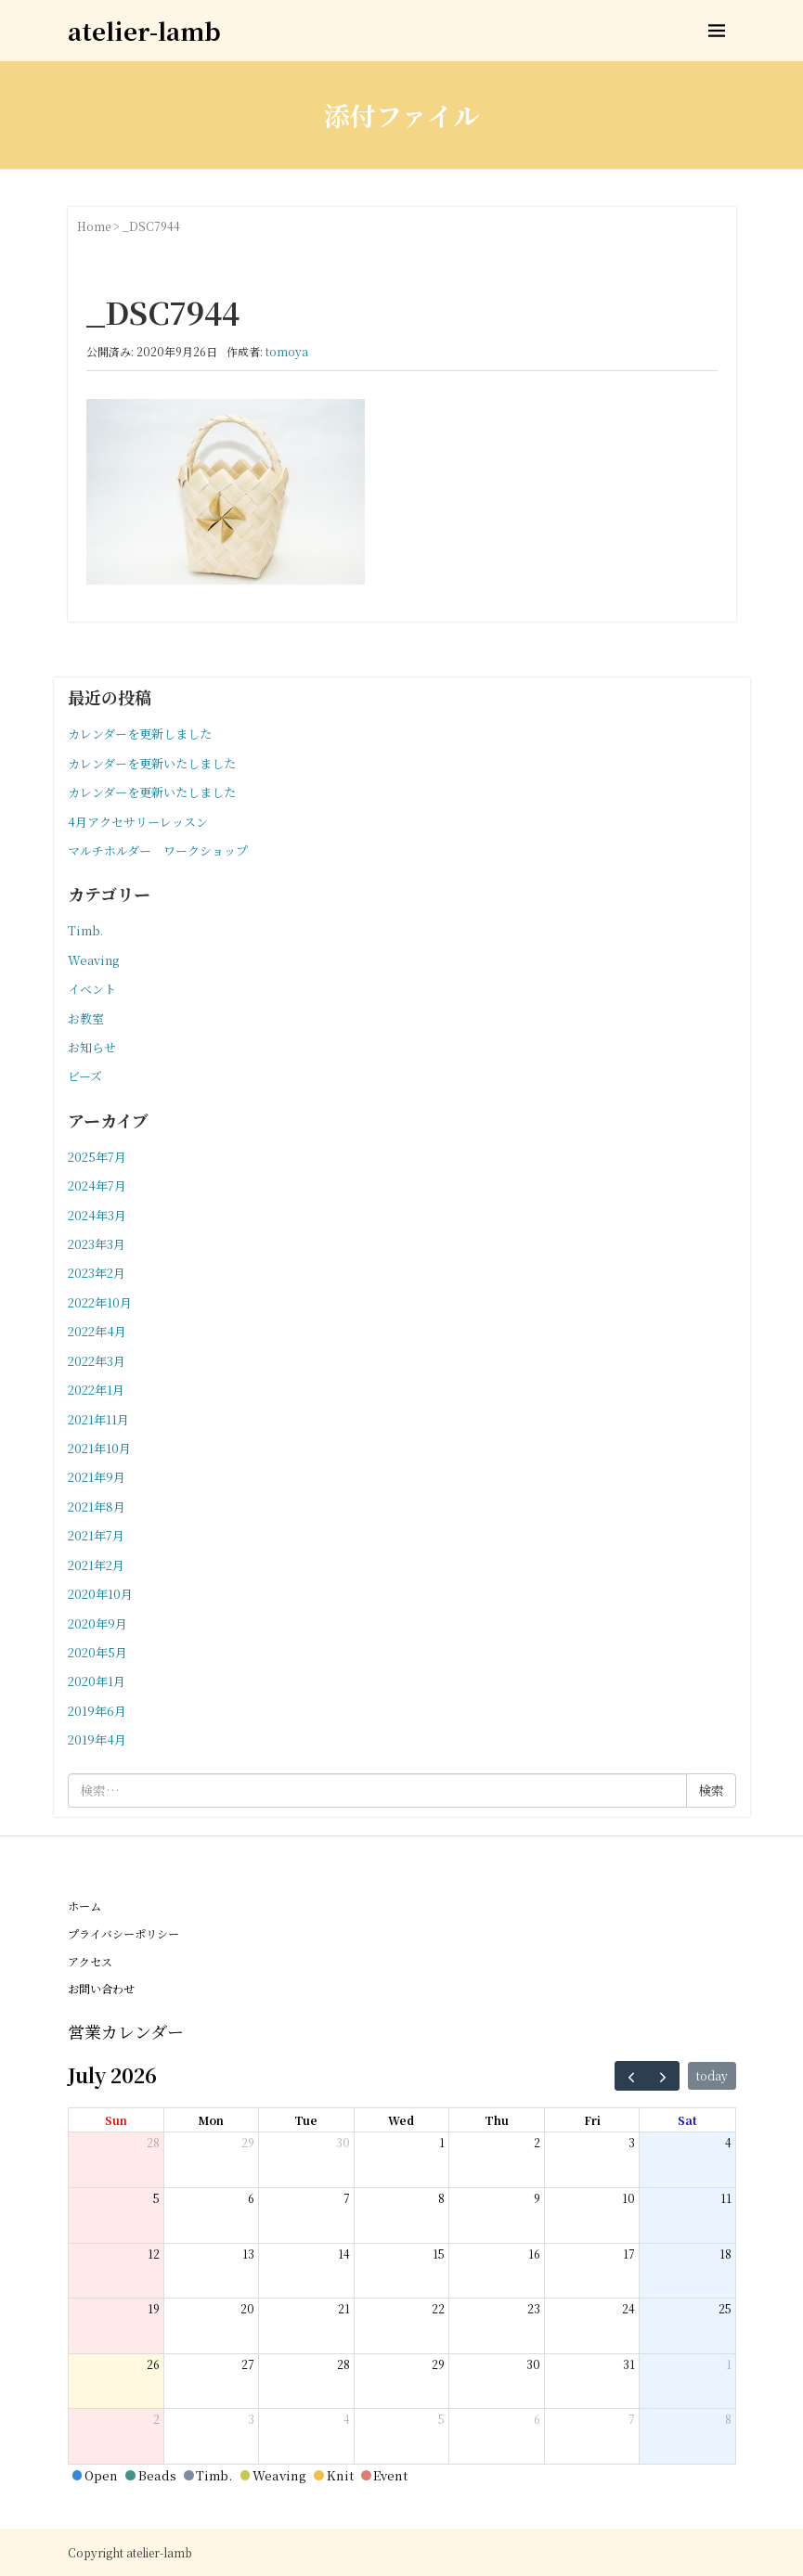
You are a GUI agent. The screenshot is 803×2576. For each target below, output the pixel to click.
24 (628, 2308)
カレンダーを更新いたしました (152, 763)
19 (154, 2308)
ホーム (84, 1905)
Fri (592, 2120)
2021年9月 (96, 1477)
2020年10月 (100, 1594)
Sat (687, 2120)
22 (438, 2308)
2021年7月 (96, 1535)
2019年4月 (97, 1739)
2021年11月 (98, 1419)
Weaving (93, 960)
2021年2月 (96, 1565)
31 (629, 2364)
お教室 (86, 1018)
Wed (401, 2120)
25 (725, 2308)
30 (343, 2142)
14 (344, 2253)
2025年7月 (97, 1157)
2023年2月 (96, 1273)
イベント (92, 989)
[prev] (631, 2076)
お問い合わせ (101, 1988)
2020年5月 (97, 1652)
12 (154, 2253)
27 (247, 2364)
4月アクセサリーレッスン (138, 822)
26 (153, 2364)
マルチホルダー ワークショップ (158, 850)
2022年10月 (100, 1302)
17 (629, 2253)
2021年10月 (99, 1448)
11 (726, 2198)
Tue (305, 2120)
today (712, 2075)
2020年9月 (97, 1623)
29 (247, 2142)
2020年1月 (96, 1681)
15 (439, 2253)
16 (534, 2253)
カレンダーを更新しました (140, 733)
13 (248, 2253)
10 (628, 2198)
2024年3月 (97, 1215)
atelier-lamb (144, 30)
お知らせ (92, 1047)
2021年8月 (96, 1506)
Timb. (85, 930)
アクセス (90, 1961)
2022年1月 (96, 1389)
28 (153, 2142)
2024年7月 (97, 1185)
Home (93, 226)
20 (247, 2308)
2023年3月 (96, 1244)
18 (725, 2253)
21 (344, 2308)
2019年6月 (97, 1710)
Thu (497, 2120)
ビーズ (85, 1076)
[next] (663, 2076)
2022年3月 (96, 1361)
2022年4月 (97, 1331)
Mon (211, 2120)
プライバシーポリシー (123, 1933)
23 (533, 2308)
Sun (116, 2120)
